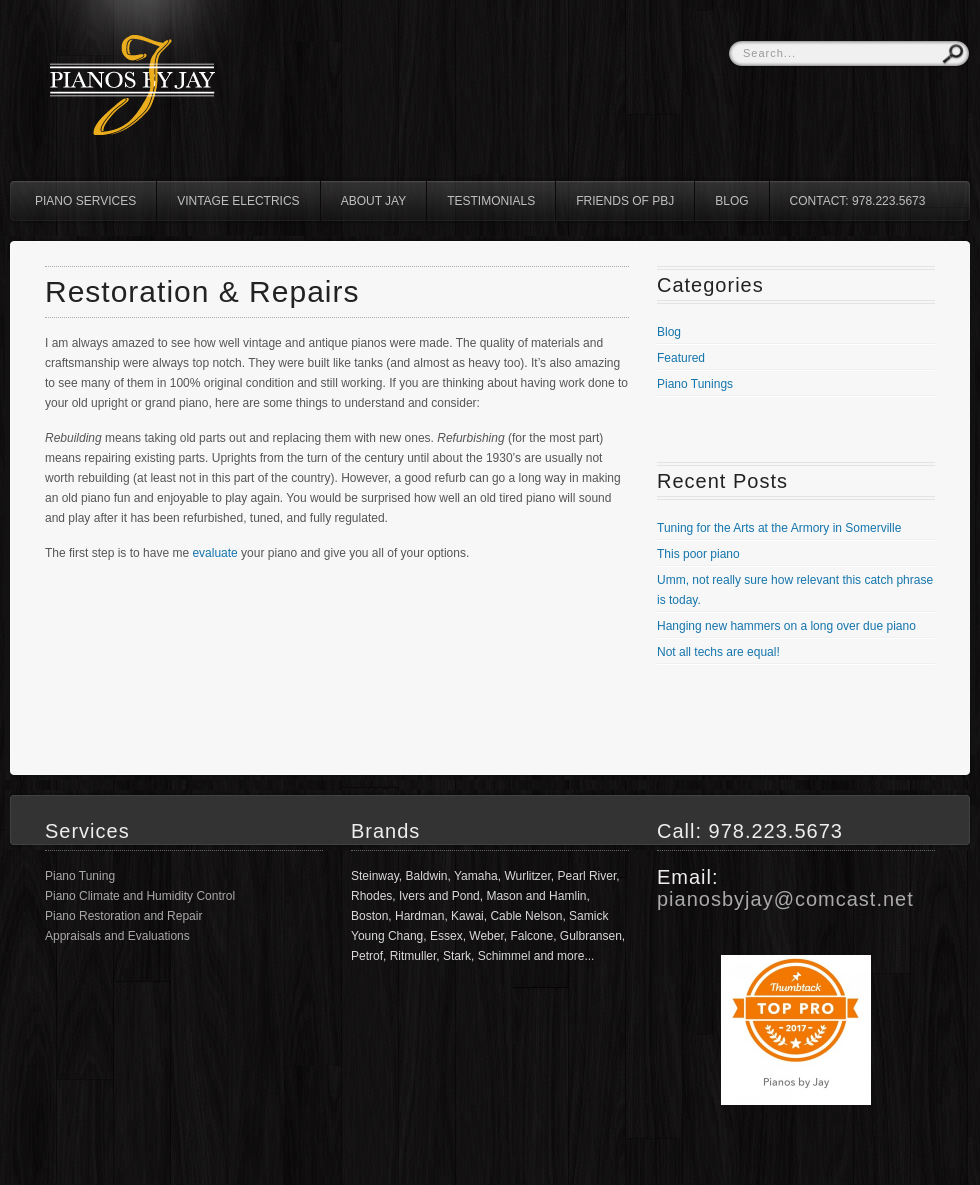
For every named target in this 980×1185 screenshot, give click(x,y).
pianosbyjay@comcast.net (785, 899)
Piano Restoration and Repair (123, 916)
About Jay (374, 201)
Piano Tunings (695, 384)
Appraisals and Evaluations (117, 936)
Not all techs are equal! (718, 652)
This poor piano (698, 554)
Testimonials (491, 201)
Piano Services (85, 201)
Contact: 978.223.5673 (858, 201)
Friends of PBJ (625, 201)
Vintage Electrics (238, 201)
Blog (731, 201)
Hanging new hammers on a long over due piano (786, 626)
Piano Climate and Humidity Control (140, 896)
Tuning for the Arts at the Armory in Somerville (779, 528)
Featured (681, 358)
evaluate (214, 553)
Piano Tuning (80, 876)
